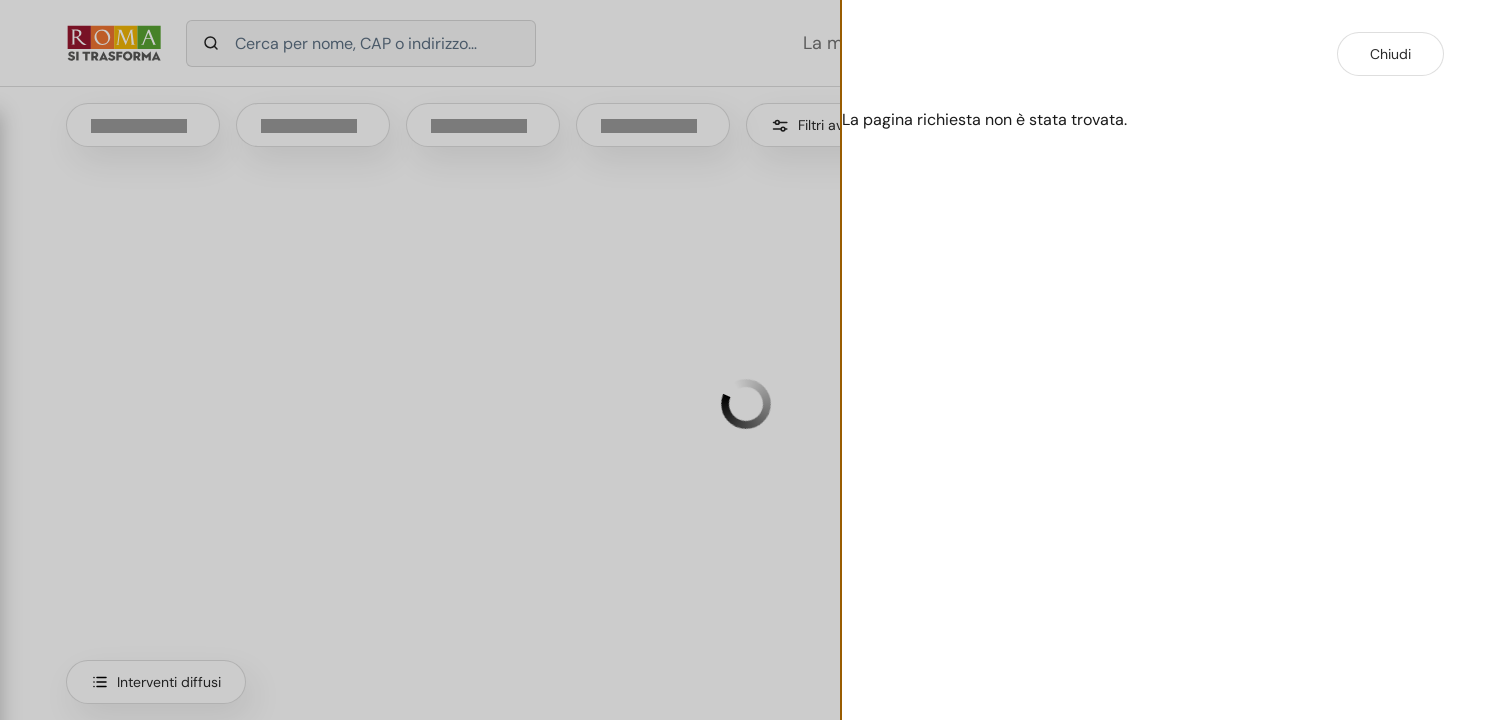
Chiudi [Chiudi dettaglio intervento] (1390, 54)
